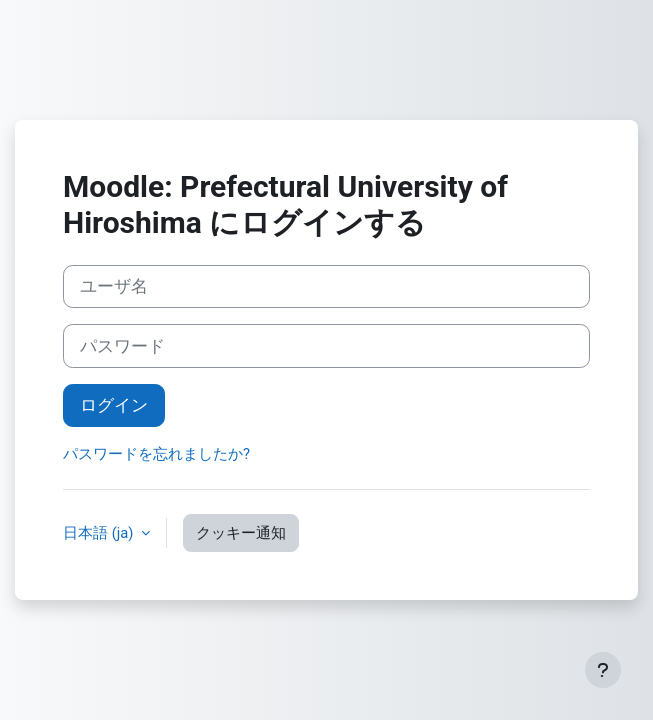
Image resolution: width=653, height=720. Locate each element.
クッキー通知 (241, 533)
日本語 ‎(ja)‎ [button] (100, 533)
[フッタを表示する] (603, 670)
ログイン (114, 405)
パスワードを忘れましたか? (156, 454)
